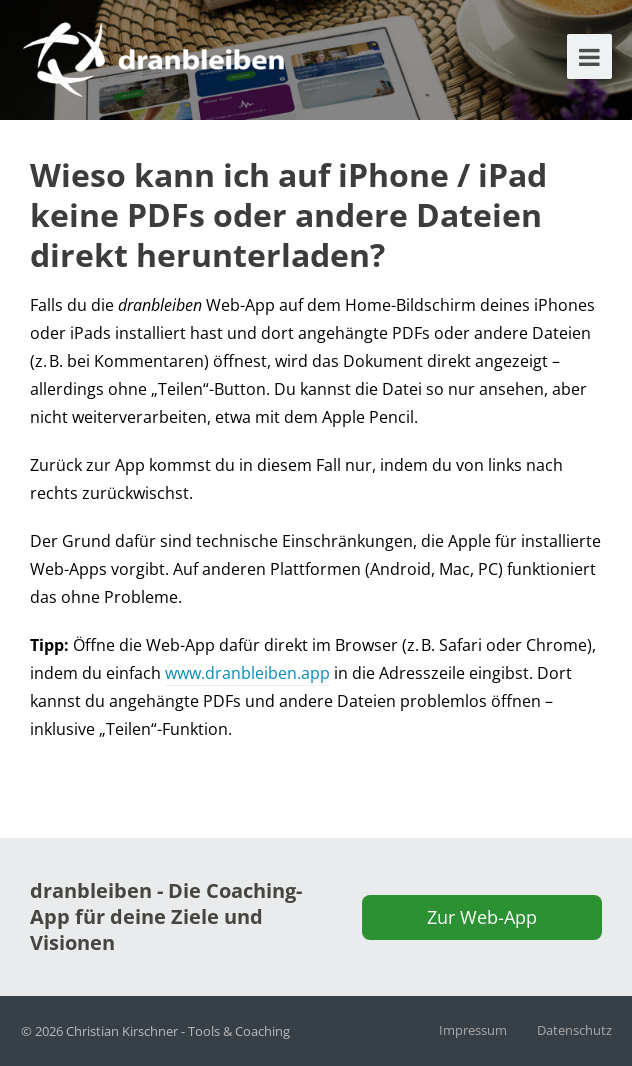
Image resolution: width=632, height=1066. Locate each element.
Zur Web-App (482, 917)
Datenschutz (574, 1030)
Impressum (473, 1030)
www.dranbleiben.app (247, 673)
